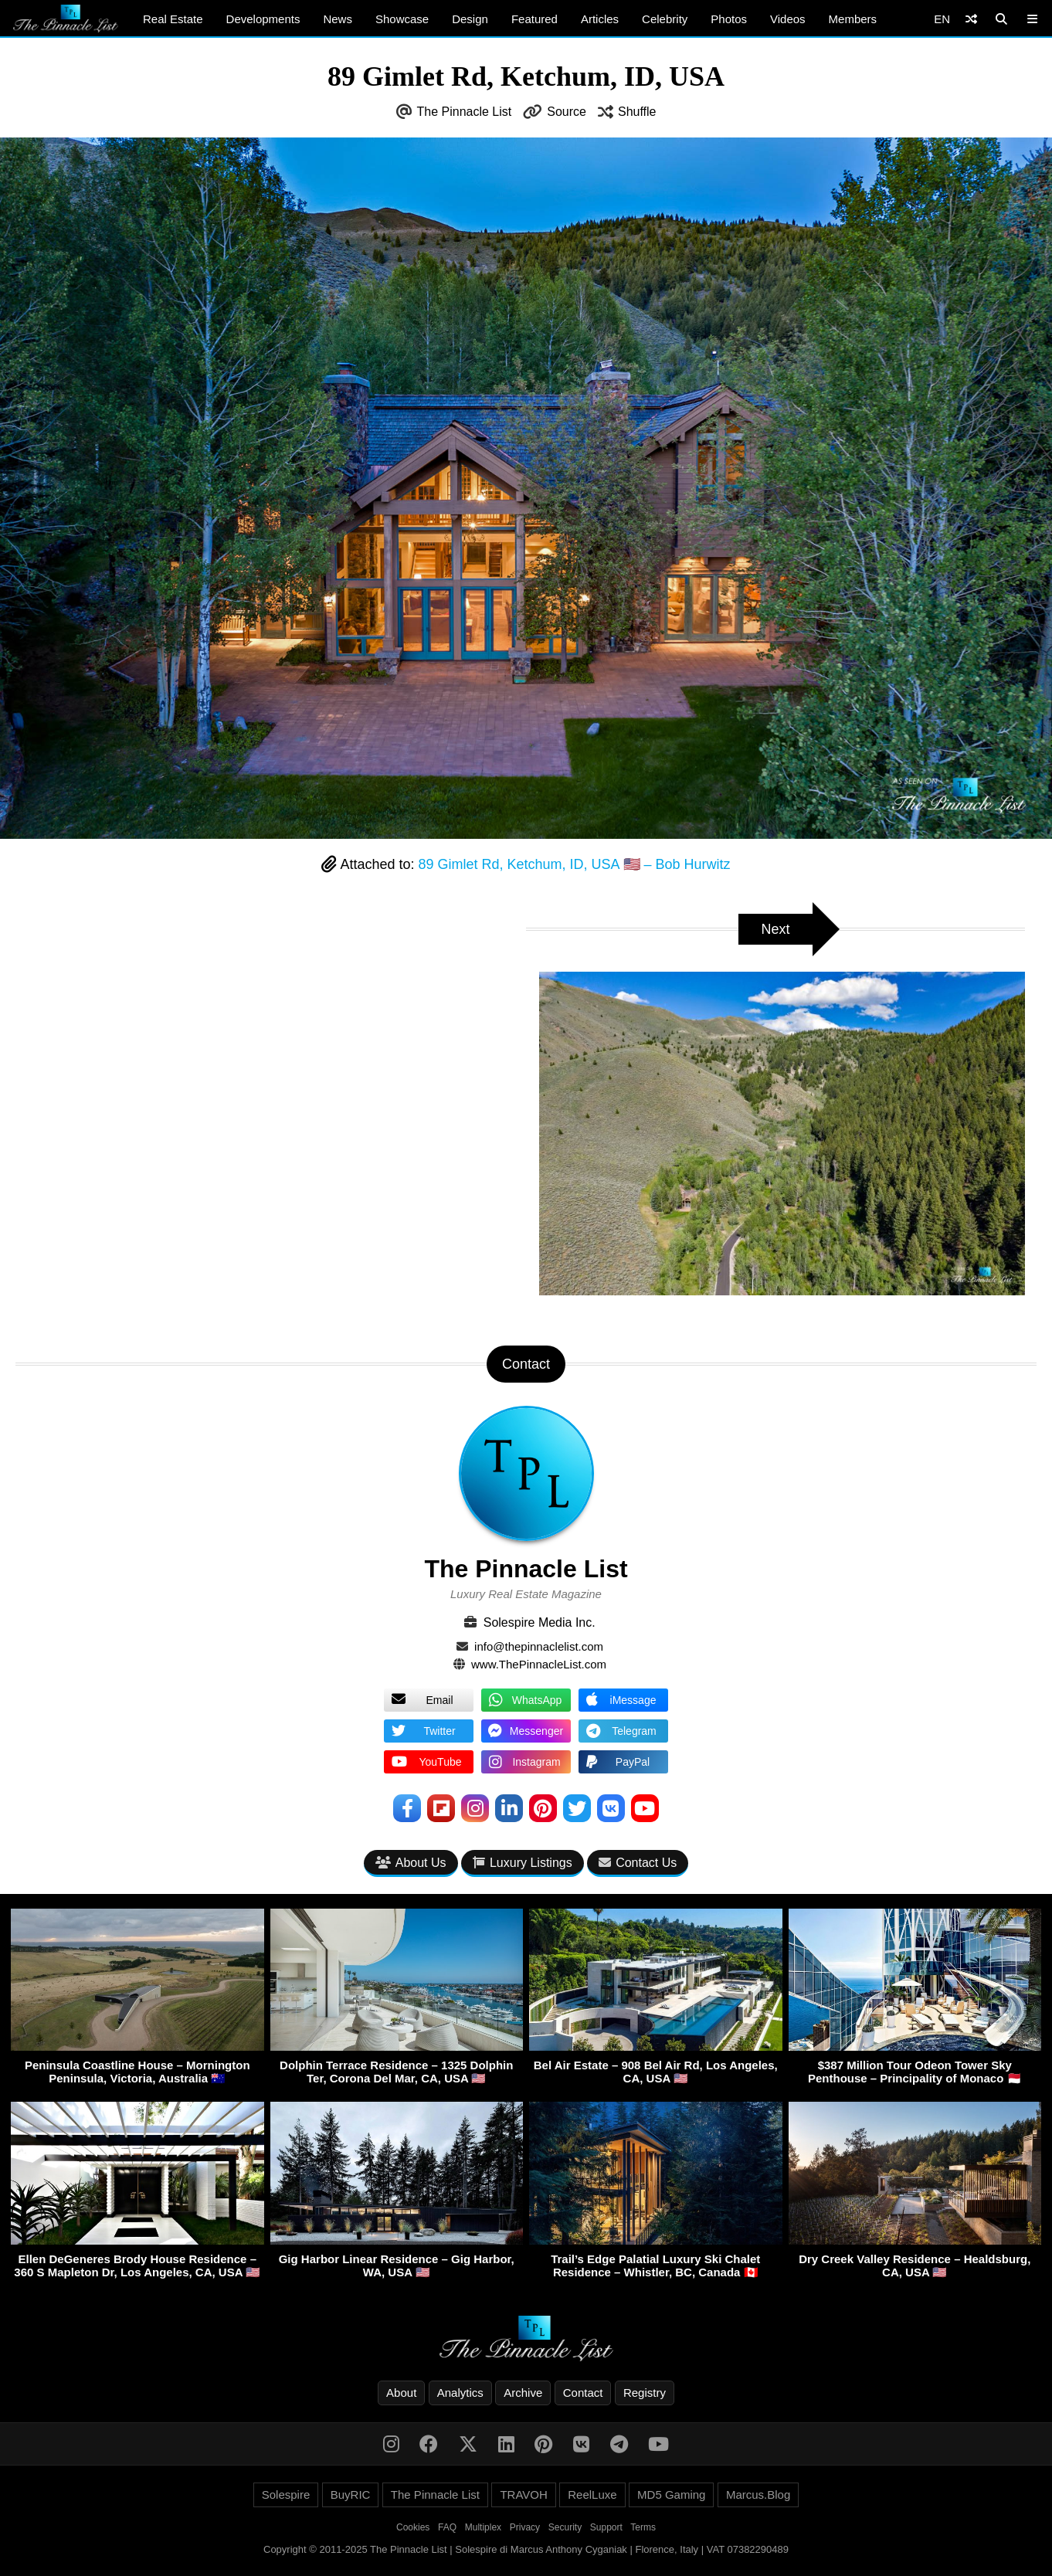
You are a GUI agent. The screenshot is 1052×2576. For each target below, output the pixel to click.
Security (565, 2527)
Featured (534, 18)
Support (606, 2527)
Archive (523, 2392)
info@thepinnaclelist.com (538, 1646)
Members (853, 18)
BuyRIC (351, 2494)
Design (470, 18)
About (401, 2392)
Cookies (412, 2527)
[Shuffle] (971, 19)
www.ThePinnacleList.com (538, 1664)
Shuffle (637, 111)
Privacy (525, 2527)
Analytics (460, 2392)
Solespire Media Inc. (540, 1622)
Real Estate (173, 18)
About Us (410, 1862)
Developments (263, 18)
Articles (600, 18)
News (337, 18)
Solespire (286, 2494)
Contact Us (638, 1862)
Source (566, 111)
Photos (729, 18)
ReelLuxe (592, 2494)
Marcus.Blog (758, 2494)
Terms (643, 2527)
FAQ (447, 2527)
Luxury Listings (522, 1862)
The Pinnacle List (464, 111)
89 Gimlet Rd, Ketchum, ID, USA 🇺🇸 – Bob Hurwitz (574, 864)
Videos (788, 18)
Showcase (402, 18)
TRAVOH (523, 2494)
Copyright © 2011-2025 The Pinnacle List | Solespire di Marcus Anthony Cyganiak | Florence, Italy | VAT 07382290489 (526, 2549)
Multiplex (483, 2527)
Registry (644, 2392)
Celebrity (664, 18)
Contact (583, 2392)
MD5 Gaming (671, 2494)
